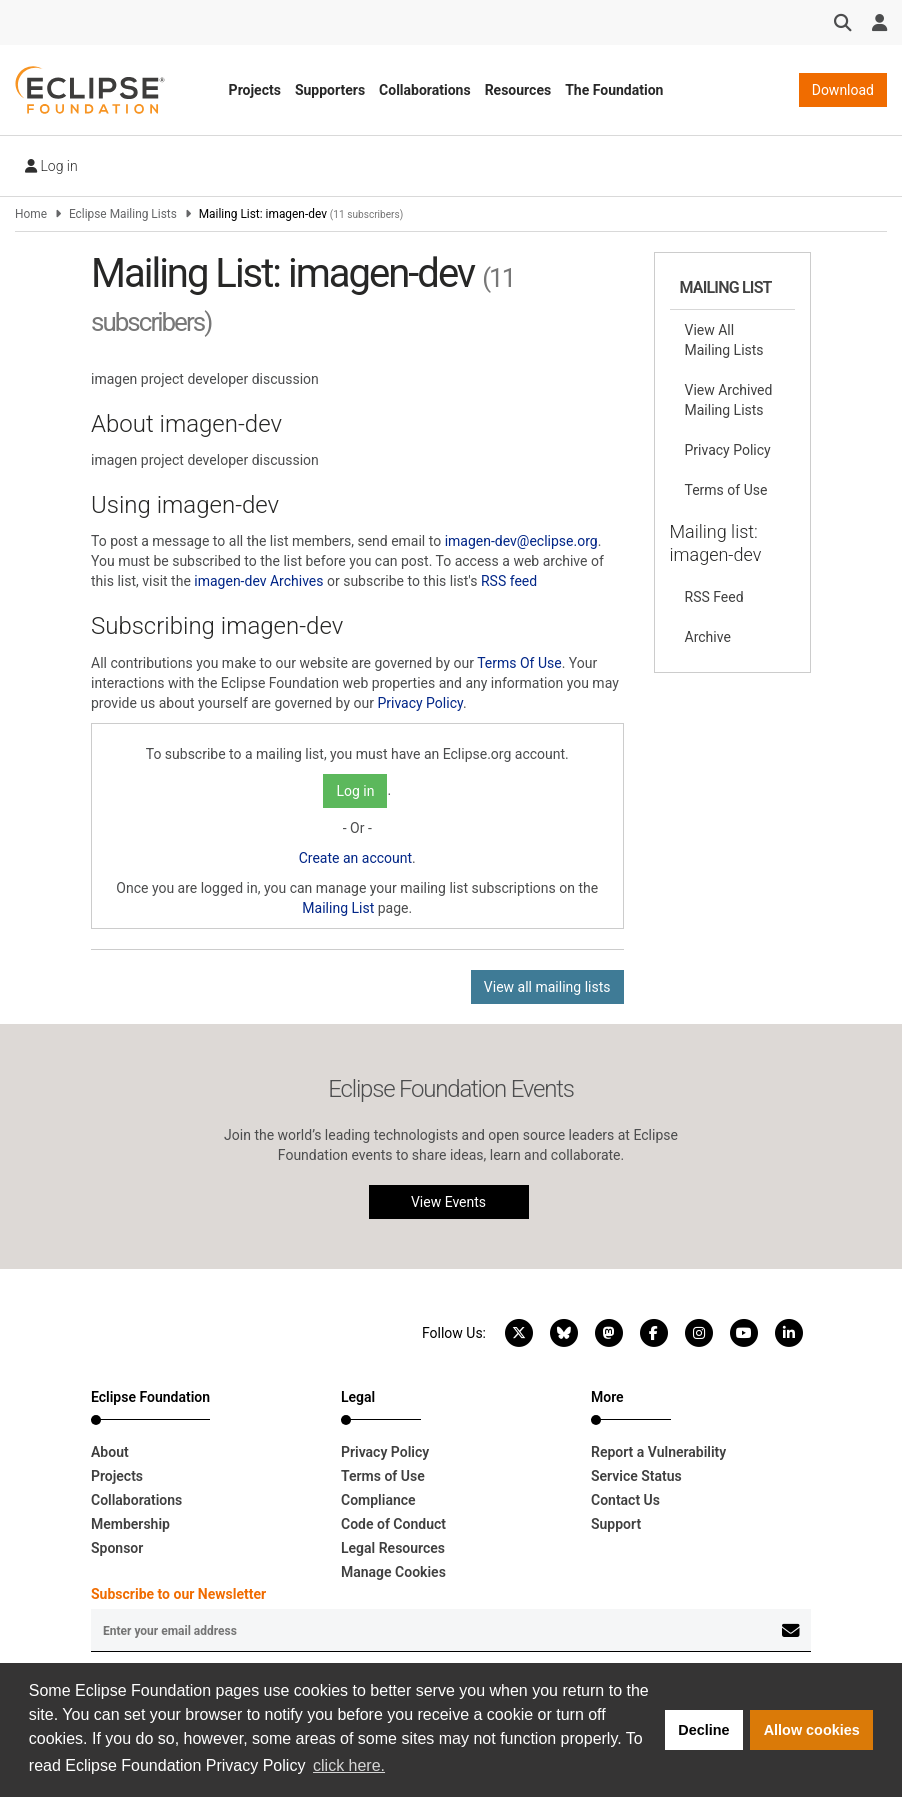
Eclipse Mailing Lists (123, 214)
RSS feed (509, 581)
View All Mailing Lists (724, 340)
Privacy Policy (419, 703)
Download (843, 90)
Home (31, 214)
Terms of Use (726, 490)
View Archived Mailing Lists (729, 400)
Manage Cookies (393, 1572)
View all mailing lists (547, 987)
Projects (255, 90)
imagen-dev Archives (258, 581)
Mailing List (338, 908)
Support (616, 1524)
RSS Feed (714, 597)
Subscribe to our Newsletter (178, 1594)
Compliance (378, 1500)
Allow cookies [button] (812, 1730)
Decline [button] (703, 1730)
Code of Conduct (393, 1524)
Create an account (355, 858)
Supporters (330, 90)
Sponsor (117, 1548)
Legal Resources (393, 1548)
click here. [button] (349, 1765)
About (110, 1452)
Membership (130, 1524)
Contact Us (625, 1500)
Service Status (636, 1476)
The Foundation (614, 90)
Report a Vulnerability (658, 1452)
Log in (51, 166)
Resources (518, 90)
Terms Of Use (519, 663)
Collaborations (425, 90)
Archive (708, 637)
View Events (448, 1202)
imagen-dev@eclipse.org (521, 541)
